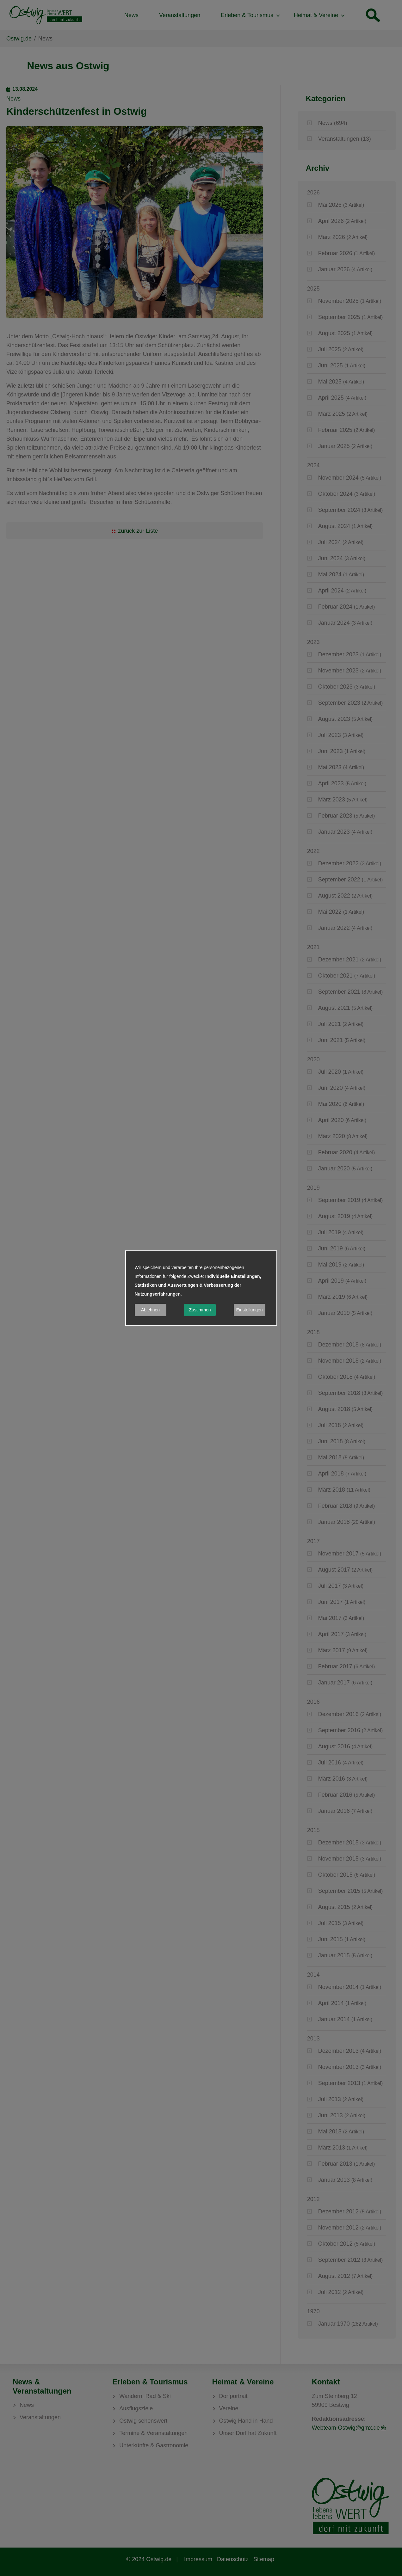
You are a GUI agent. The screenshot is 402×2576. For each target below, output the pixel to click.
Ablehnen (150, 1309)
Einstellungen (249, 1309)
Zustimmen (200, 1309)
